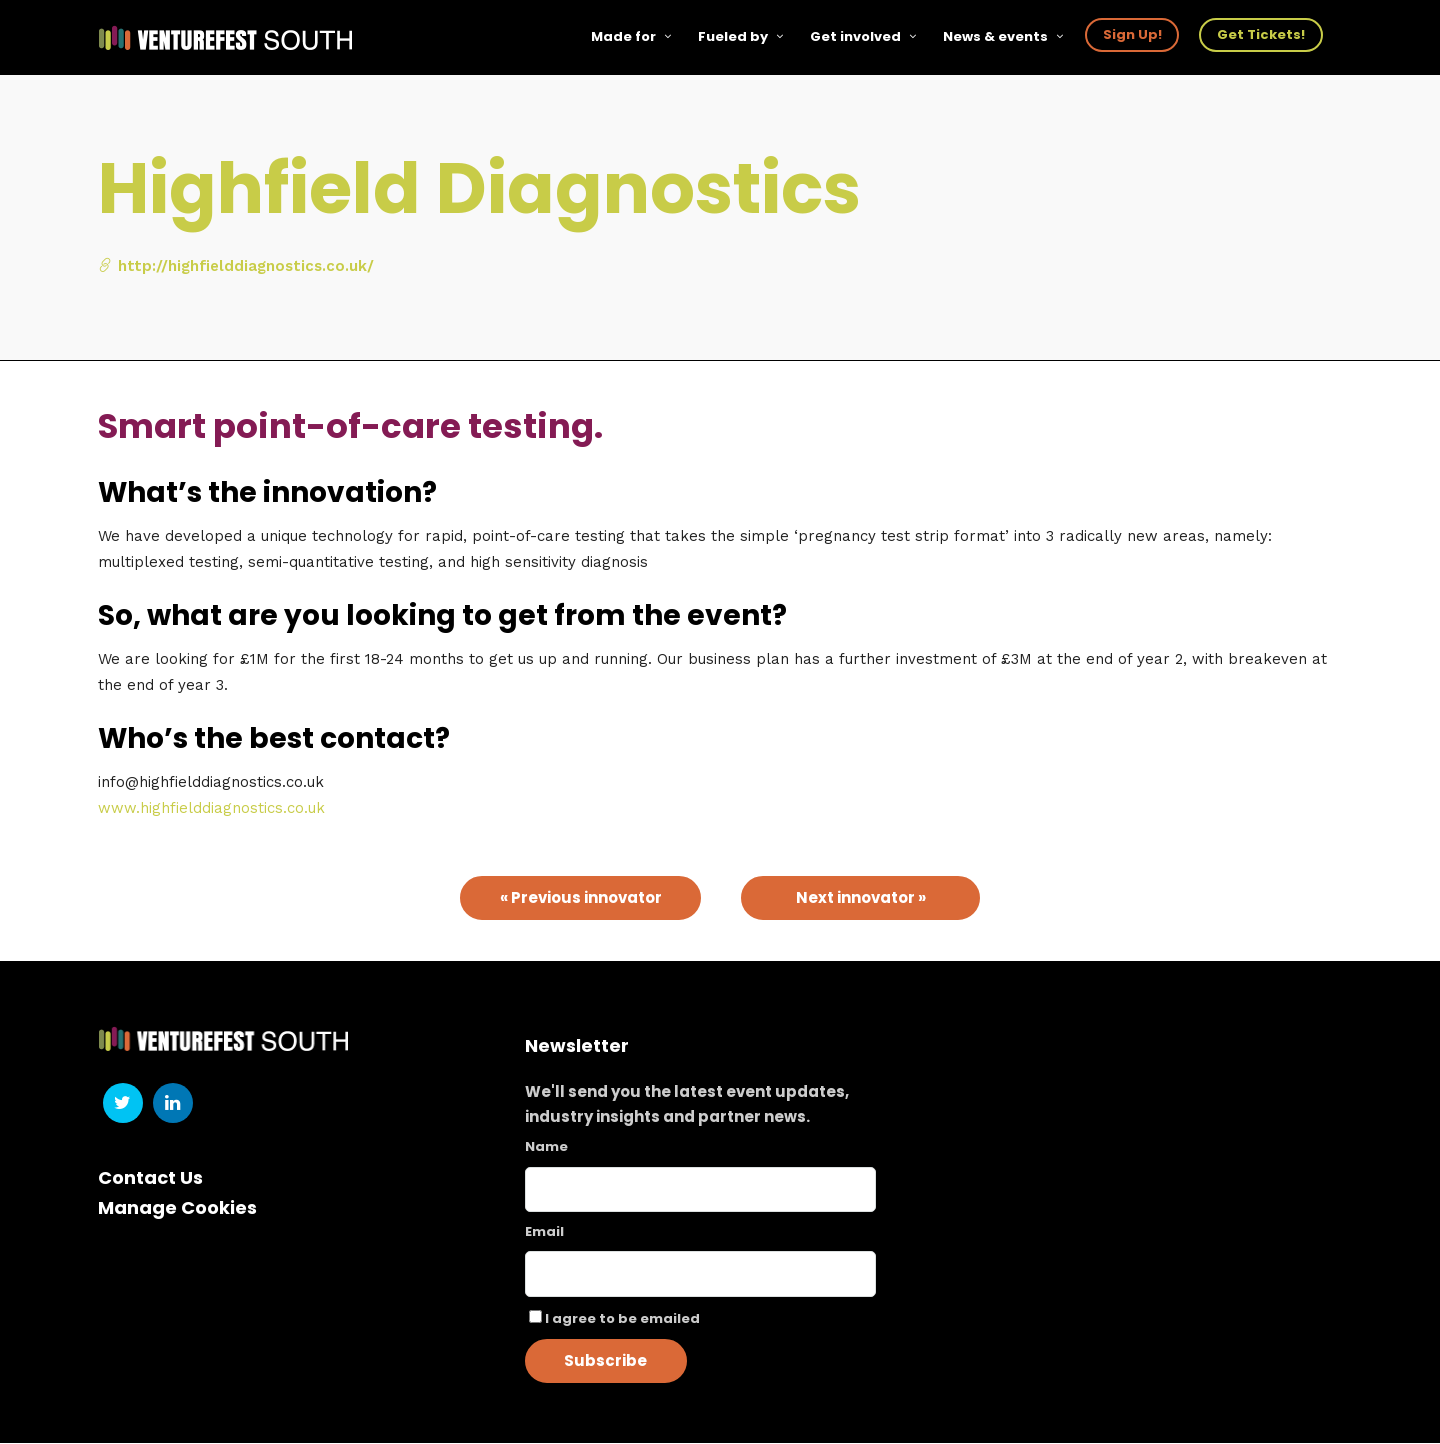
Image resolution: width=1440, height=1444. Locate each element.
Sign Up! (1132, 34)
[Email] (700, 1275)
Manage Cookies (177, 1208)
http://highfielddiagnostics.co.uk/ (236, 267)
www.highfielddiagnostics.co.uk (211, 809)
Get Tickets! (1261, 34)
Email (544, 1232)
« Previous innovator (581, 898)
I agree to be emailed (622, 1319)
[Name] (700, 1190)
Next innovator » (861, 898)
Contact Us (150, 1178)
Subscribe (605, 1361)
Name (546, 1147)
